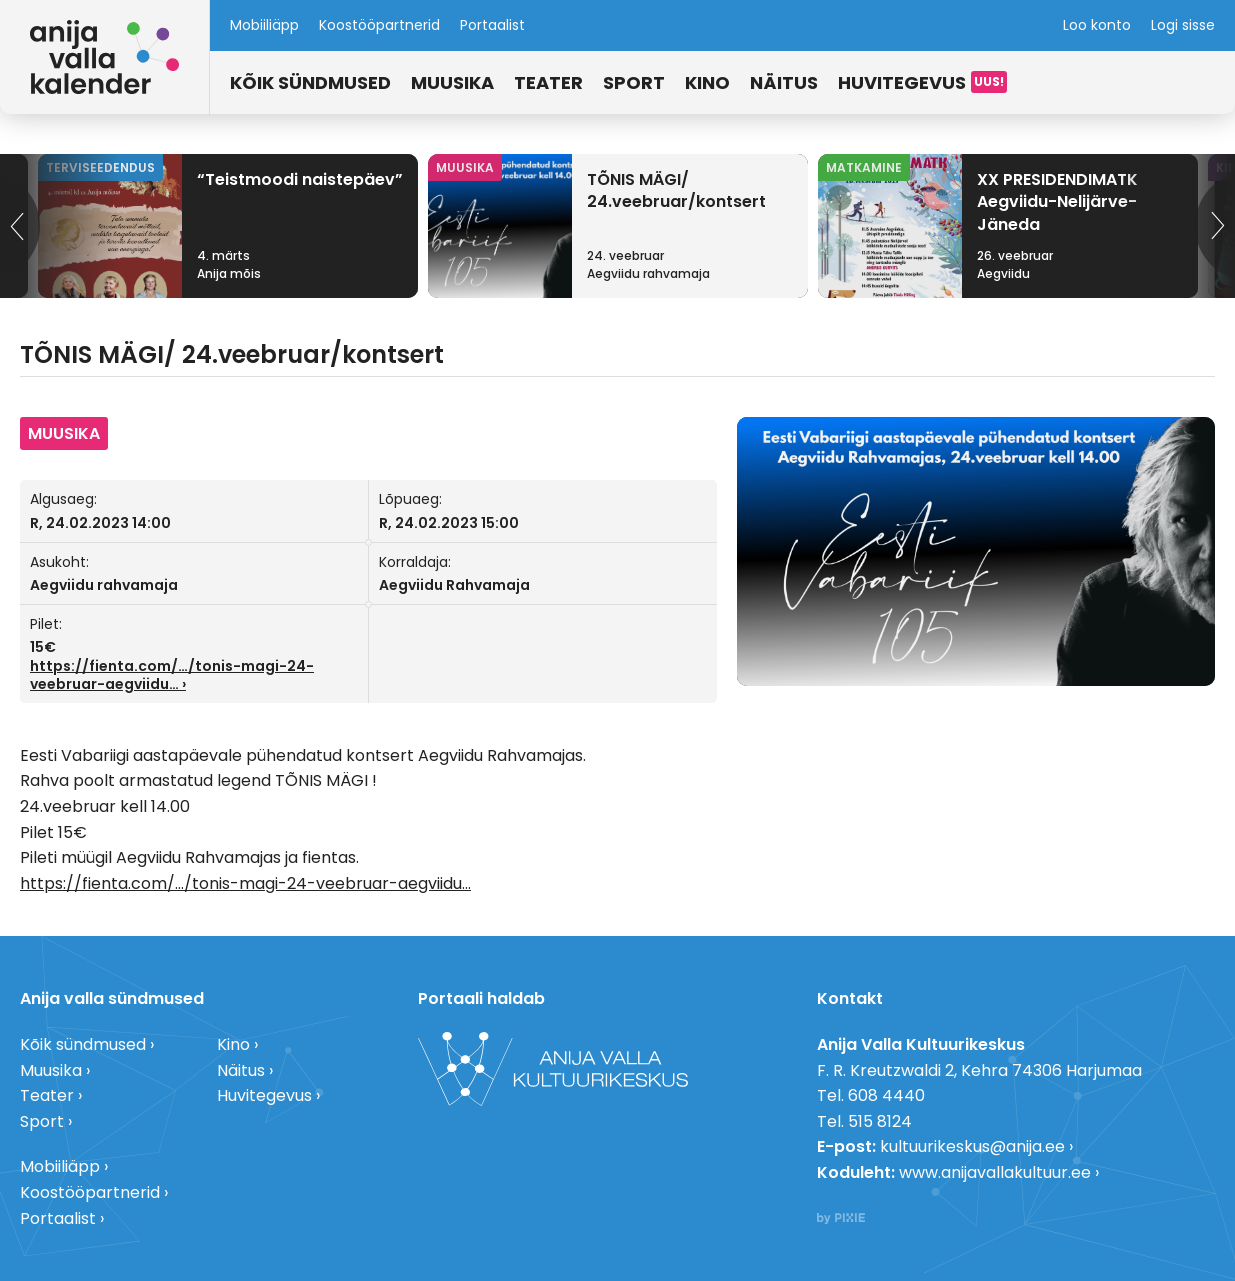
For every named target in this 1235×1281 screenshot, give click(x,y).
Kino (707, 82)
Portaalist (492, 25)
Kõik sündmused (310, 82)
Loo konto (1097, 25)
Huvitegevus (902, 82)
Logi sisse (1183, 25)
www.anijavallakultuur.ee (995, 1172)
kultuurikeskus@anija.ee (972, 1146)
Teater (548, 82)
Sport (634, 82)
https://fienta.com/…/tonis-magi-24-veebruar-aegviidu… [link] (172, 675)
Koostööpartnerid (379, 25)
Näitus (784, 82)
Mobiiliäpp (264, 25)
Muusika (452, 82)
